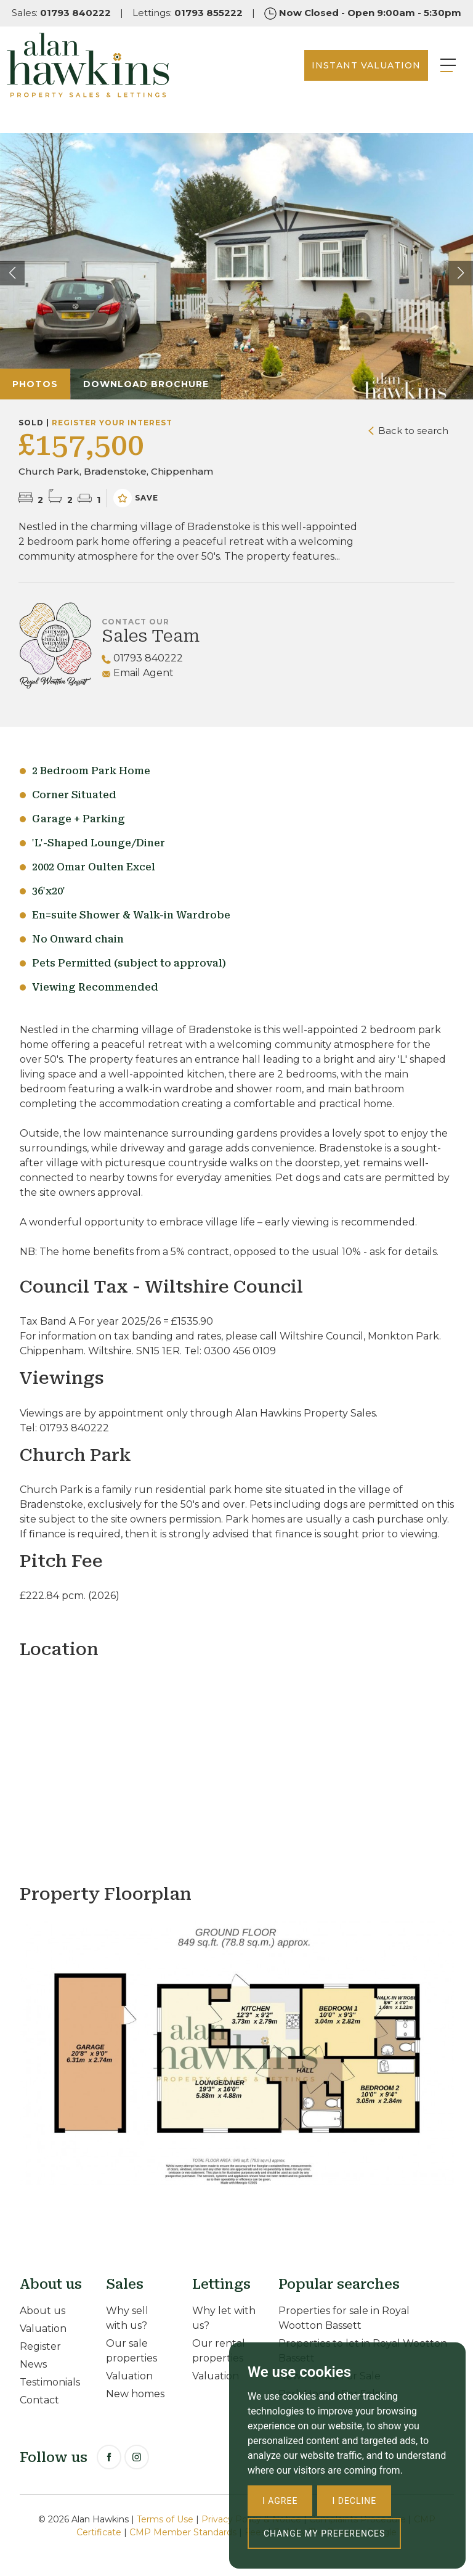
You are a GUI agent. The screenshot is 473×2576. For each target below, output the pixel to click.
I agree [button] (279, 2501)
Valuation (43, 2328)
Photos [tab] (35, 384)
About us (42, 2310)
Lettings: (187, 12)
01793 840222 (142, 658)
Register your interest (112, 422)
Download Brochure (146, 384)
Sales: (61, 12)
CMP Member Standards (182, 2532)
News (33, 2364)
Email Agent (138, 673)
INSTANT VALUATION (347, 79)
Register (40, 2346)
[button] (460, 273)
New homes (135, 2394)
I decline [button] (354, 2501)
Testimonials (50, 2382)
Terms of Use (165, 2519)
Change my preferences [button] (324, 2533)
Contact (39, 2400)
